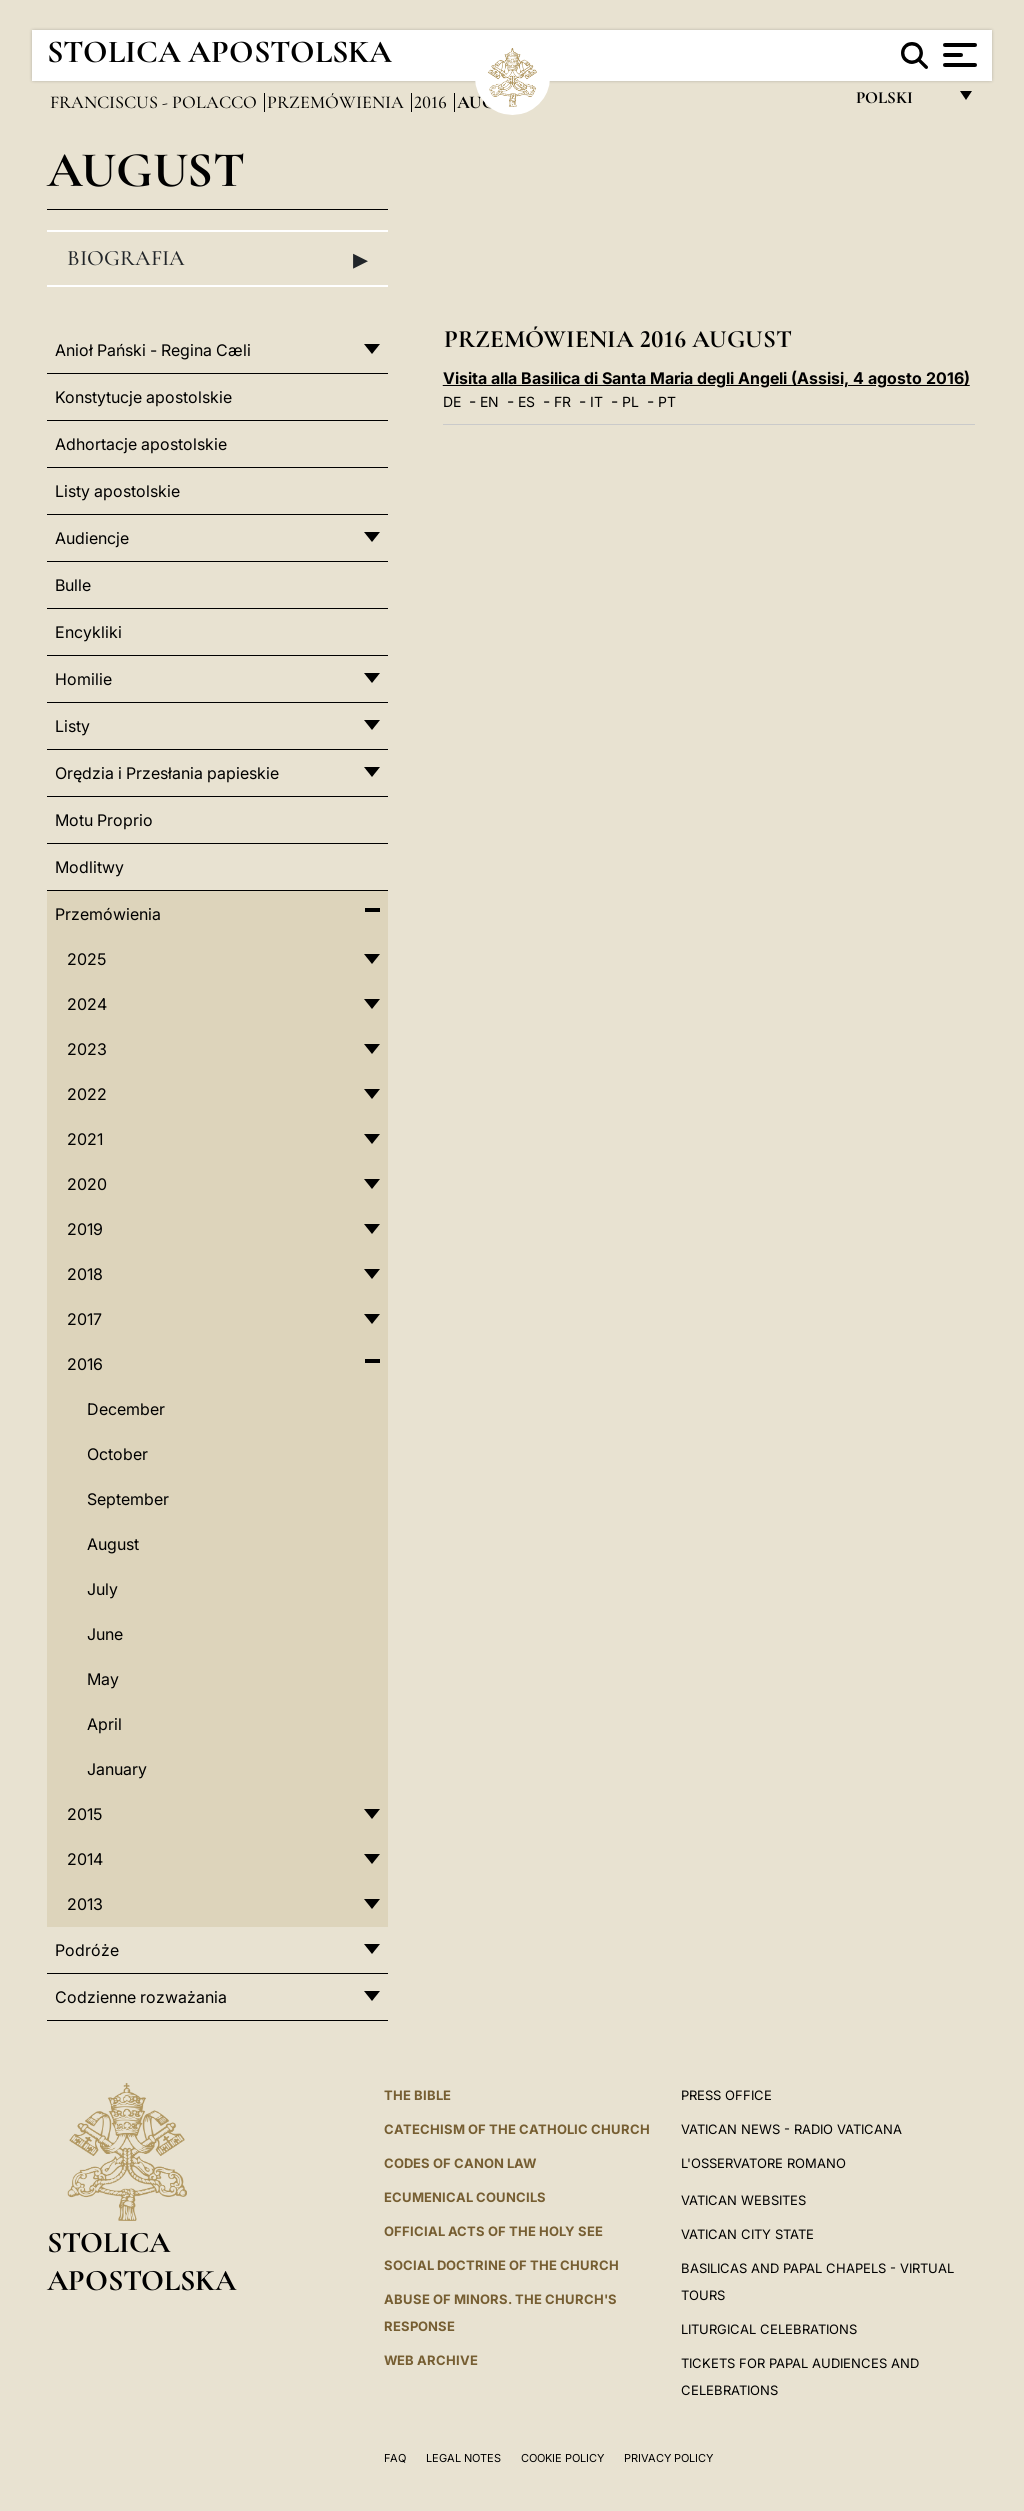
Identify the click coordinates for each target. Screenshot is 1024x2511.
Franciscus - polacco (155, 102)
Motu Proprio (104, 820)
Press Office (726, 2095)
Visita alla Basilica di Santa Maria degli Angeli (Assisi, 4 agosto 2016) (706, 378)
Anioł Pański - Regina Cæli (153, 350)
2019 (85, 1229)
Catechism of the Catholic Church (517, 2129)
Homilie (83, 679)
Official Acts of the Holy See (493, 2231)
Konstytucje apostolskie (143, 397)
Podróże (87, 1950)
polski (900, 102)
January (117, 1769)
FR (562, 401)
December (126, 1409)
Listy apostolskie (117, 491)
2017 (84, 1319)
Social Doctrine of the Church (501, 2265)
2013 (85, 1904)
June (105, 1634)
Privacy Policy (668, 2458)
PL (630, 401)
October (117, 1454)
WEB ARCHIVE (431, 2360)
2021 (85, 1139)
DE (452, 401)
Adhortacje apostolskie (141, 444)
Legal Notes (463, 2458)
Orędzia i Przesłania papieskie (167, 773)
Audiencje (92, 538)
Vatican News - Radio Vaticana (791, 2129)
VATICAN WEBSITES (743, 2200)
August (113, 1544)
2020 (87, 1184)
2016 (432, 102)
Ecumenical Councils (465, 2197)
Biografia (217, 259)
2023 (87, 1049)
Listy (72, 726)
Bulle (73, 585)
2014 (85, 1859)
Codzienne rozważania (141, 1997)
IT (596, 401)
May (103, 1679)
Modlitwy (89, 867)
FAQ (395, 2458)
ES (526, 401)
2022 (87, 1094)
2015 (84, 1814)
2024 (87, 1004)
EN (489, 401)
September (128, 1499)
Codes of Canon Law (460, 2163)
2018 (85, 1274)
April (104, 1724)
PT (667, 401)
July (102, 1589)
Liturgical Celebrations (769, 2329)
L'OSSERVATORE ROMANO (763, 2163)
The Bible (417, 2095)
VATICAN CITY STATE (747, 2234)
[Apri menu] (957, 55)
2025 (86, 959)
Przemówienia (337, 102)
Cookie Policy (562, 2458)
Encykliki (88, 632)
